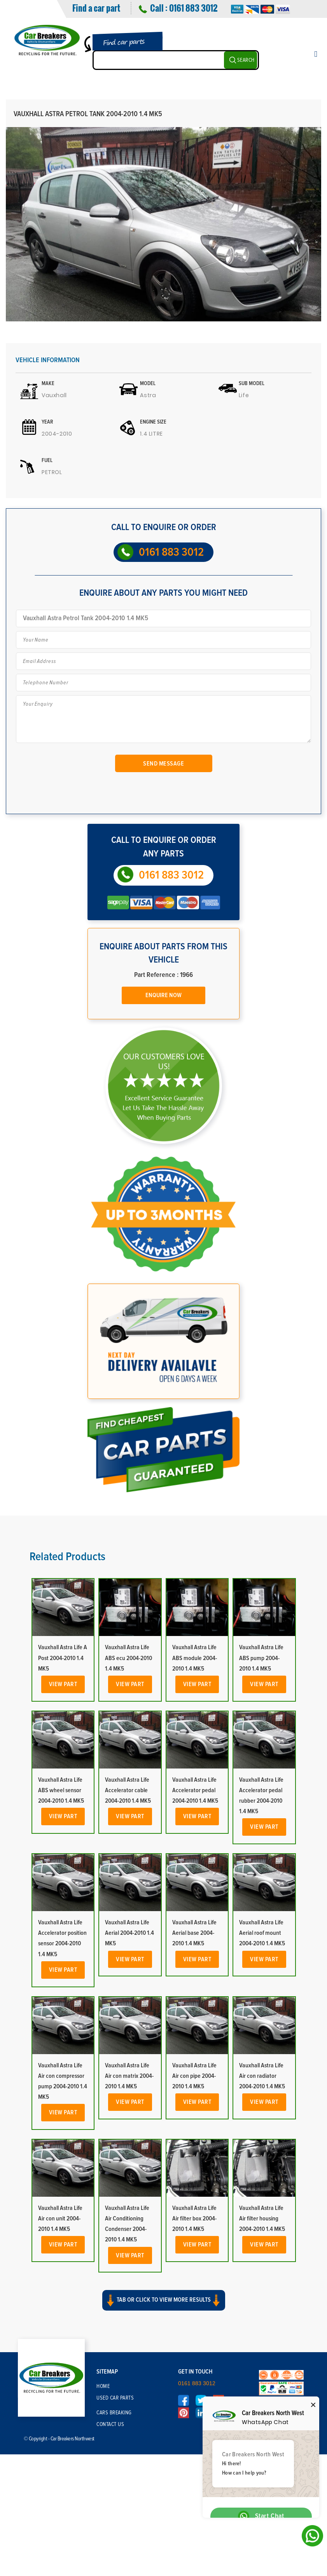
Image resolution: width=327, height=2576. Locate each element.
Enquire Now (163, 995)
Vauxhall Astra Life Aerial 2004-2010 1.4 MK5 (129, 1932)
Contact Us (110, 2424)
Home (103, 2386)
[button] (163, 2307)
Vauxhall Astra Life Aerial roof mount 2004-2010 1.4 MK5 (262, 1932)
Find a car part (96, 8)
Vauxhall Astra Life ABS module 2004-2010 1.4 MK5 (194, 1657)
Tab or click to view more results (163, 2300)
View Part (63, 1684)
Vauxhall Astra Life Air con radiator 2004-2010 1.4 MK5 (262, 2075)
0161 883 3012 (193, 8)
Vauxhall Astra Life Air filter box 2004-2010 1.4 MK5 (194, 2218)
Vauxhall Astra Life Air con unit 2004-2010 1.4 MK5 (60, 2218)
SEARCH (246, 60)
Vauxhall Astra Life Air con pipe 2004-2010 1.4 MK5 (194, 2075)
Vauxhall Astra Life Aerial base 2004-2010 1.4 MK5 (194, 1932)
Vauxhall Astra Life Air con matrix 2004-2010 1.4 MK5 (129, 2075)
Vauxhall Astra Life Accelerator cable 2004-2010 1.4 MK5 (128, 1790)
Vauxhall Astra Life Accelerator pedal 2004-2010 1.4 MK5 (195, 1790)
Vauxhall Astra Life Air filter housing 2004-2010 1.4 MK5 (262, 2218)
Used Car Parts (115, 2398)
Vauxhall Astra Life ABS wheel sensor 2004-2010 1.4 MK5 (61, 1790)
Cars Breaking (114, 2413)
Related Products (67, 1557)
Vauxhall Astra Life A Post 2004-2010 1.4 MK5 (62, 1657)
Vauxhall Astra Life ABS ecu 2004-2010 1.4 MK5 (128, 1657)
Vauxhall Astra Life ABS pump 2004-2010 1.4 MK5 (261, 1657)
